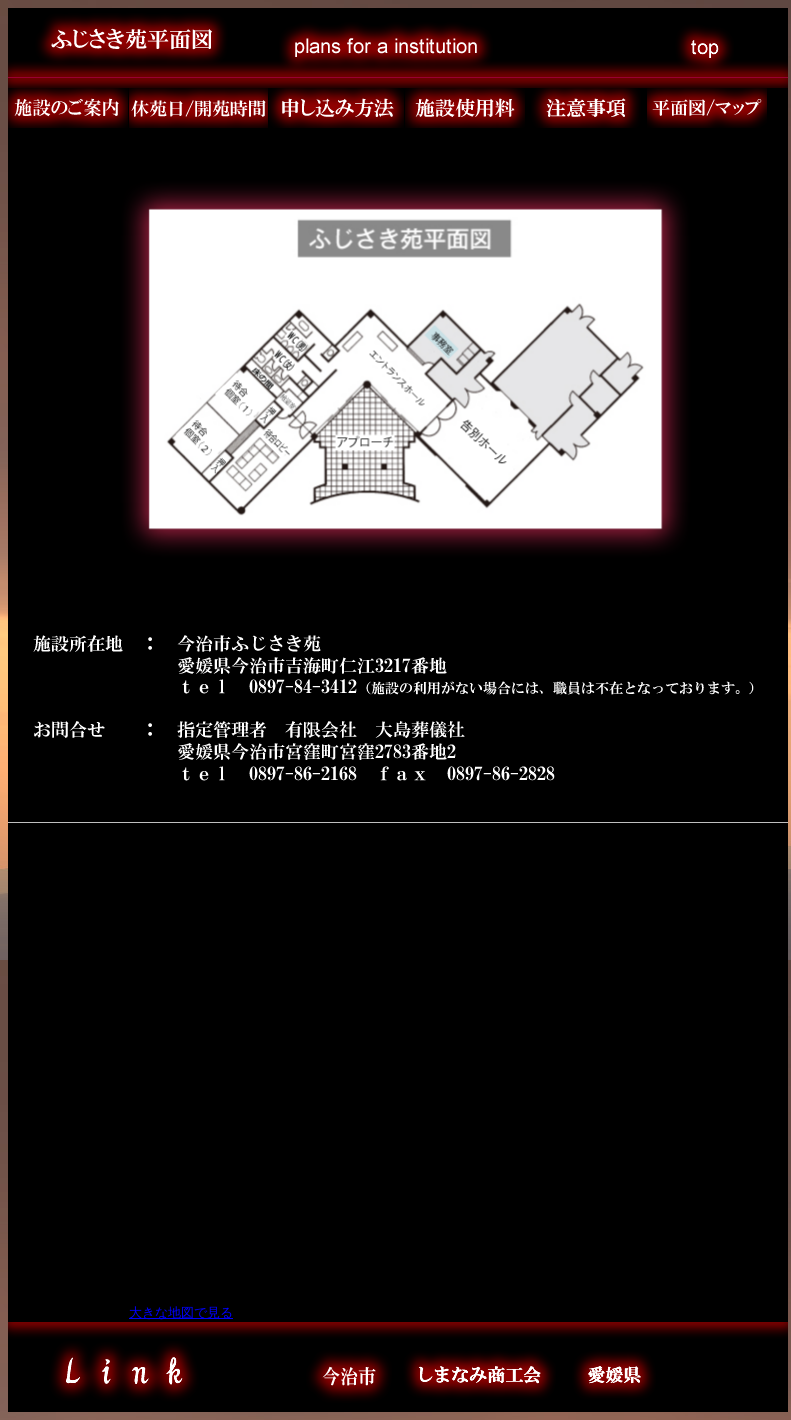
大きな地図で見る (181, 1312)
